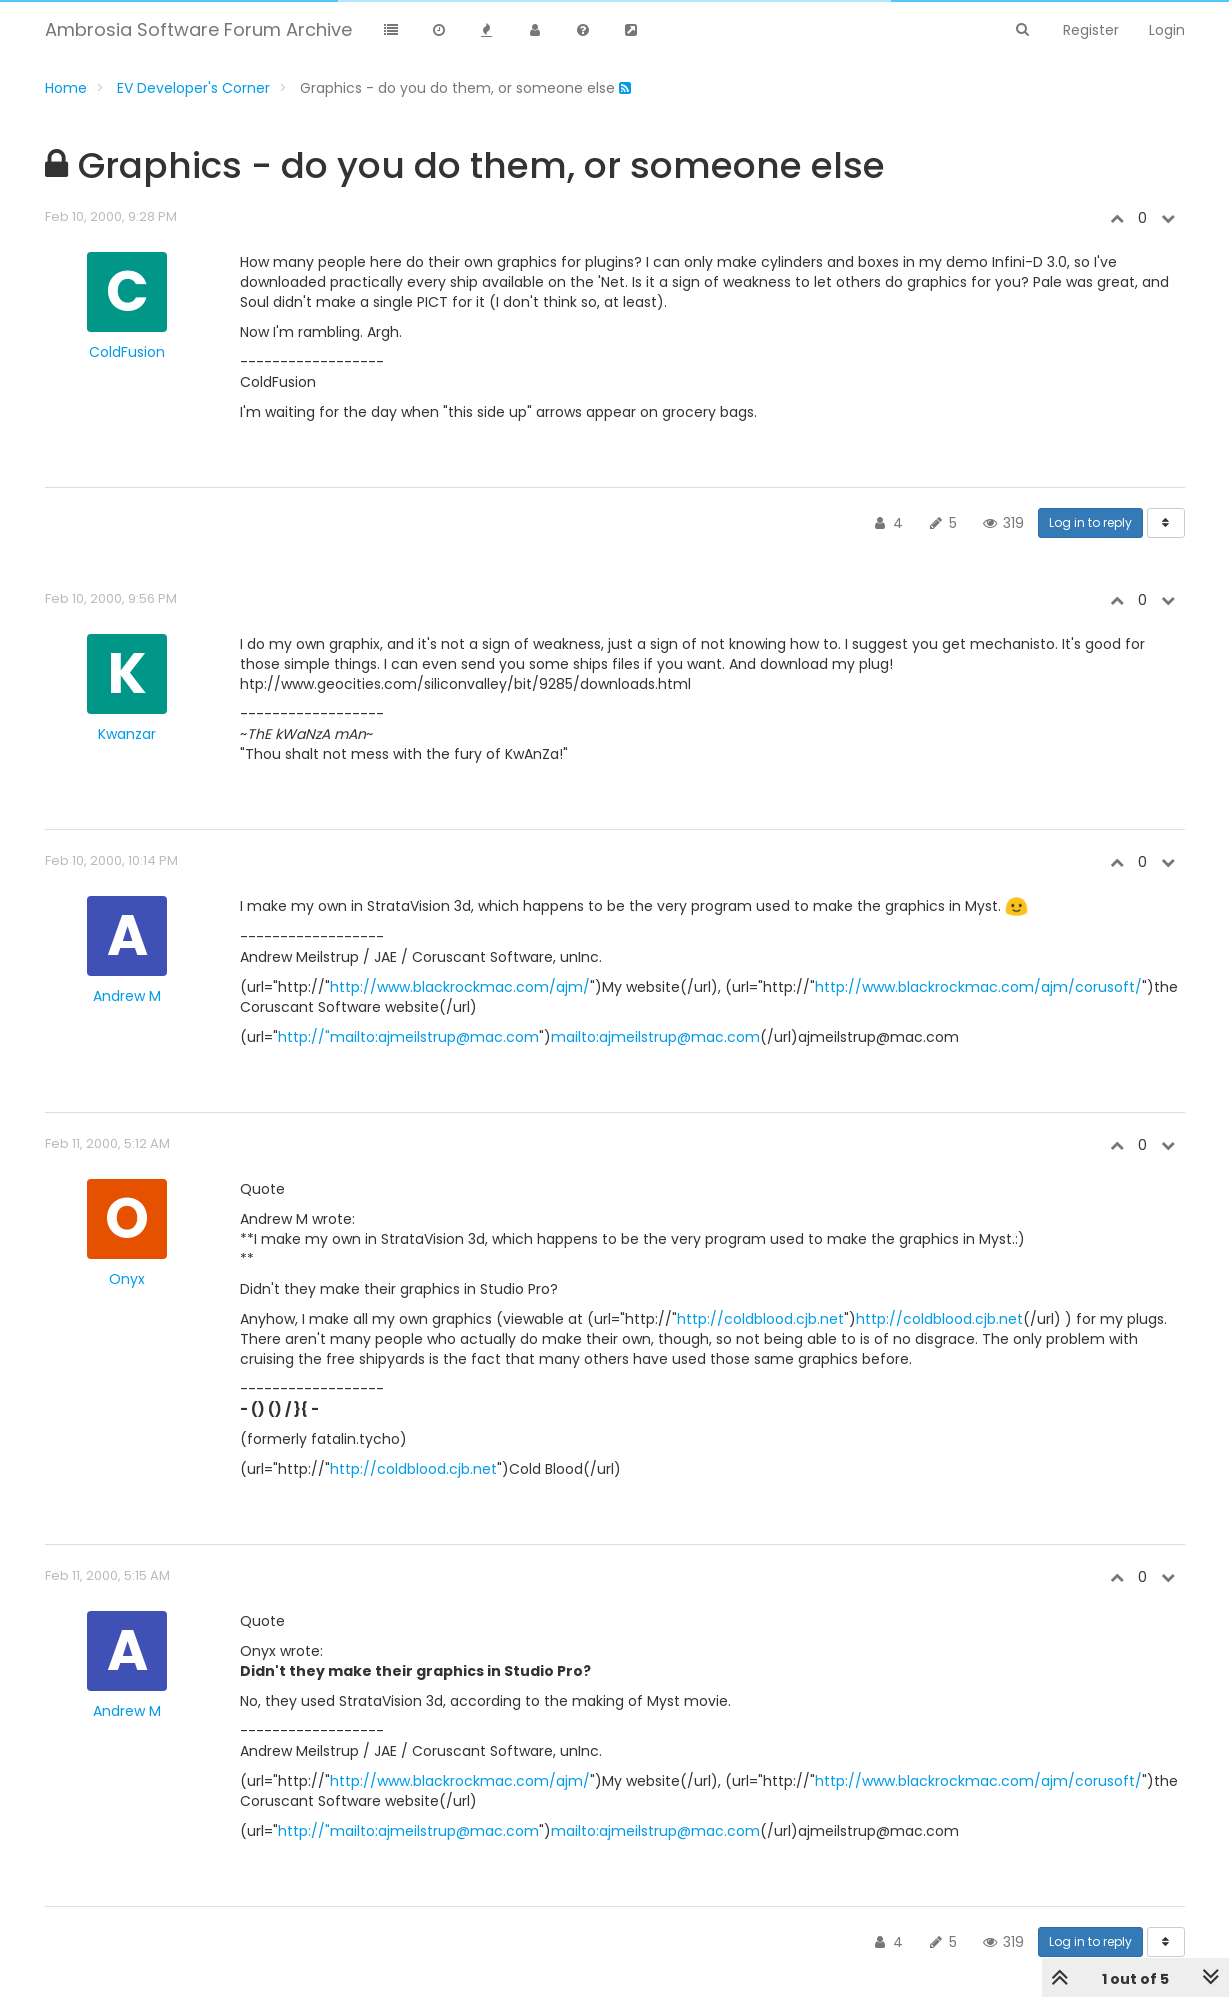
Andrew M (127, 996)
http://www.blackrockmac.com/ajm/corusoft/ (978, 987)
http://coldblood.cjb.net (760, 1319)
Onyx (127, 1279)
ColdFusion (127, 352)
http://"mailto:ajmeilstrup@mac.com (408, 1037)
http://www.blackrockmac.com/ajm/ (460, 987)
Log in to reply (1090, 522)
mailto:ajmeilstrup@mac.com (655, 1037)
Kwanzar (127, 734)
